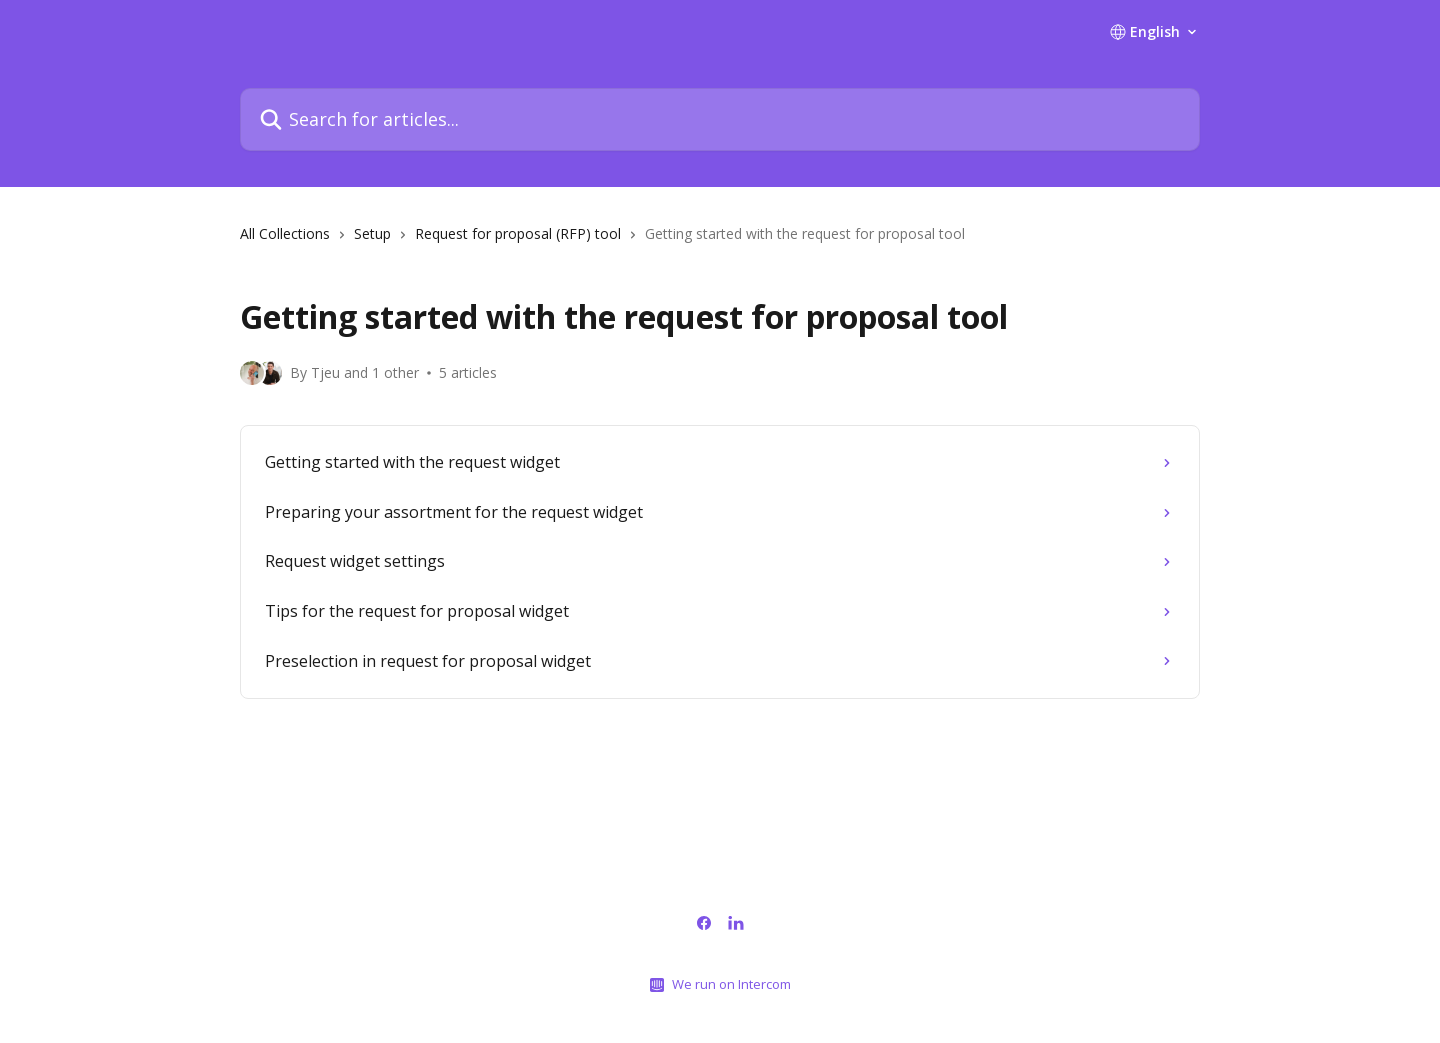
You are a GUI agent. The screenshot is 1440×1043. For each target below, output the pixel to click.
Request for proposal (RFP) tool (518, 233)
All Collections (285, 233)
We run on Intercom (731, 984)
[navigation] (720, 242)
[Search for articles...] (720, 119)
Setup (372, 233)
